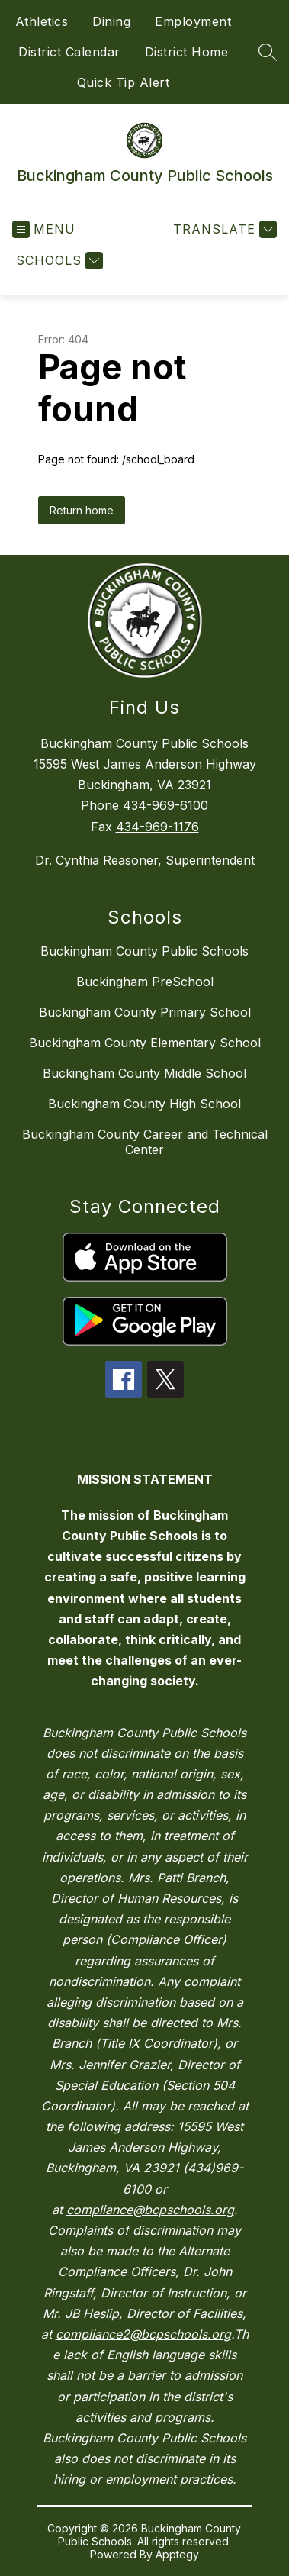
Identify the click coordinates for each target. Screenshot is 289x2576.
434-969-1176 (157, 826)
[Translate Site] (223, 229)
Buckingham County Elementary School (145, 1042)
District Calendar (69, 52)
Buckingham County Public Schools (144, 951)
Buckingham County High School (144, 1103)
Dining (111, 21)
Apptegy (177, 2554)
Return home (82, 510)
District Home (187, 52)
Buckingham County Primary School (145, 1012)
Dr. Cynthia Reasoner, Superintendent (145, 860)
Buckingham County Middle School (144, 1073)
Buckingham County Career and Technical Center (145, 1142)
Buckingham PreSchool (145, 981)
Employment (193, 21)
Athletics (42, 21)
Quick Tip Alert (123, 82)
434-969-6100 (165, 805)
